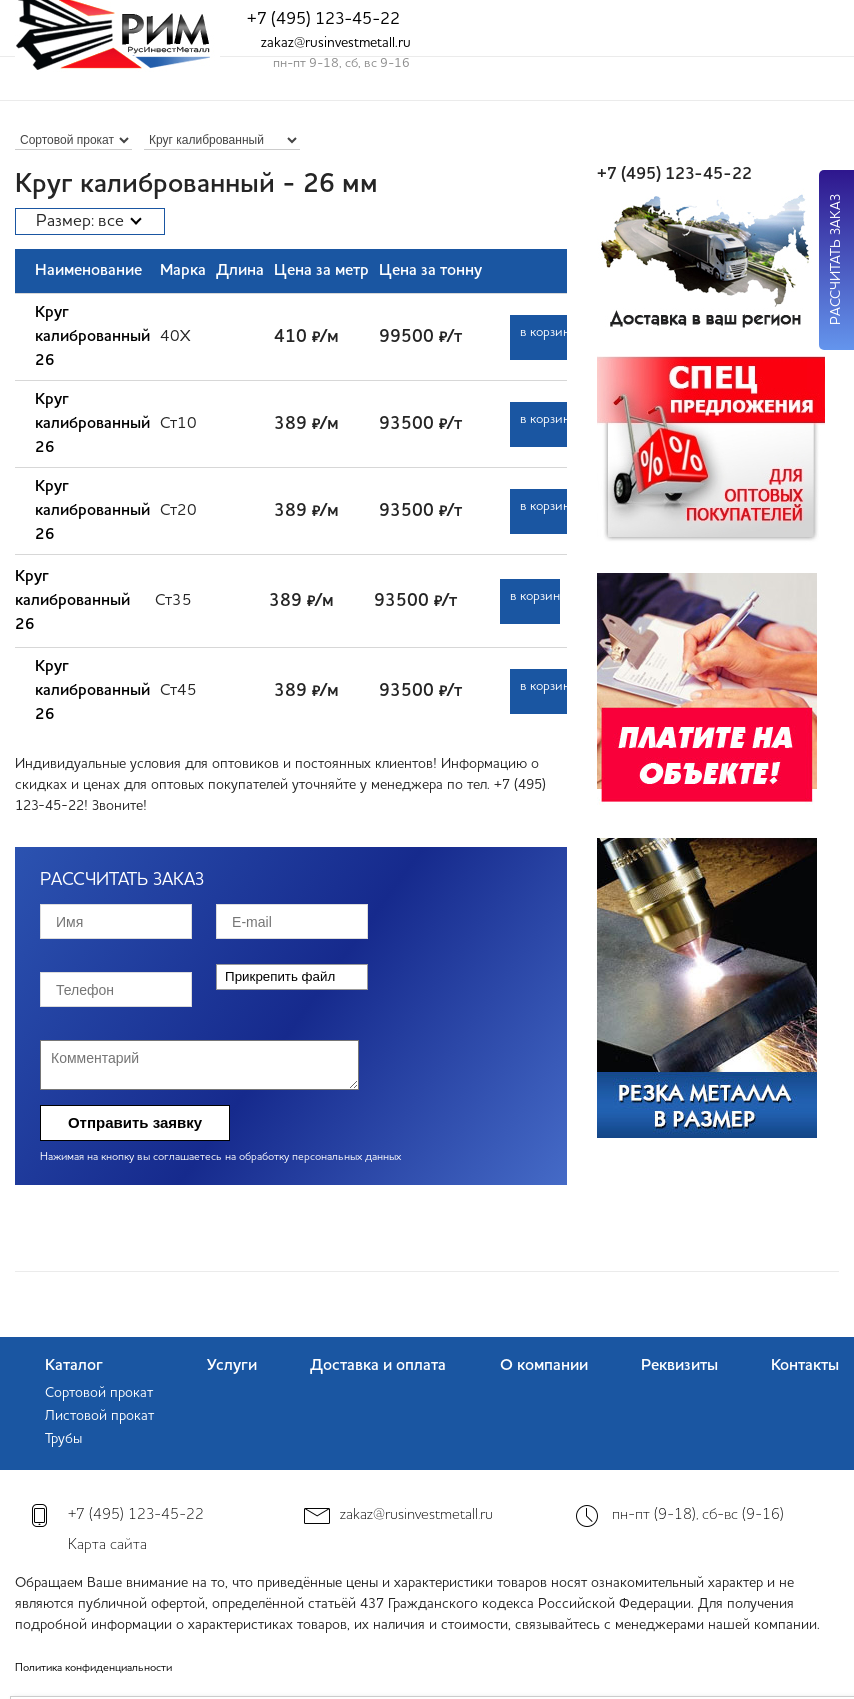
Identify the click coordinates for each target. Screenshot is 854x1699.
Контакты (805, 1366)
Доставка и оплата (378, 1366)
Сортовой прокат (99, 1393)
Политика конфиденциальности (93, 1668)
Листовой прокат (99, 1416)
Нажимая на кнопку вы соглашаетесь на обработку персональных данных (220, 1157)
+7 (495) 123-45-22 (323, 19)
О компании (544, 1366)
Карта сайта (107, 1545)
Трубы (63, 1439)
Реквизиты (679, 1366)
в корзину (545, 332)
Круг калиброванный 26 (92, 337)
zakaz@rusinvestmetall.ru (336, 43)
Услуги (232, 1366)
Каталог (74, 1366)
